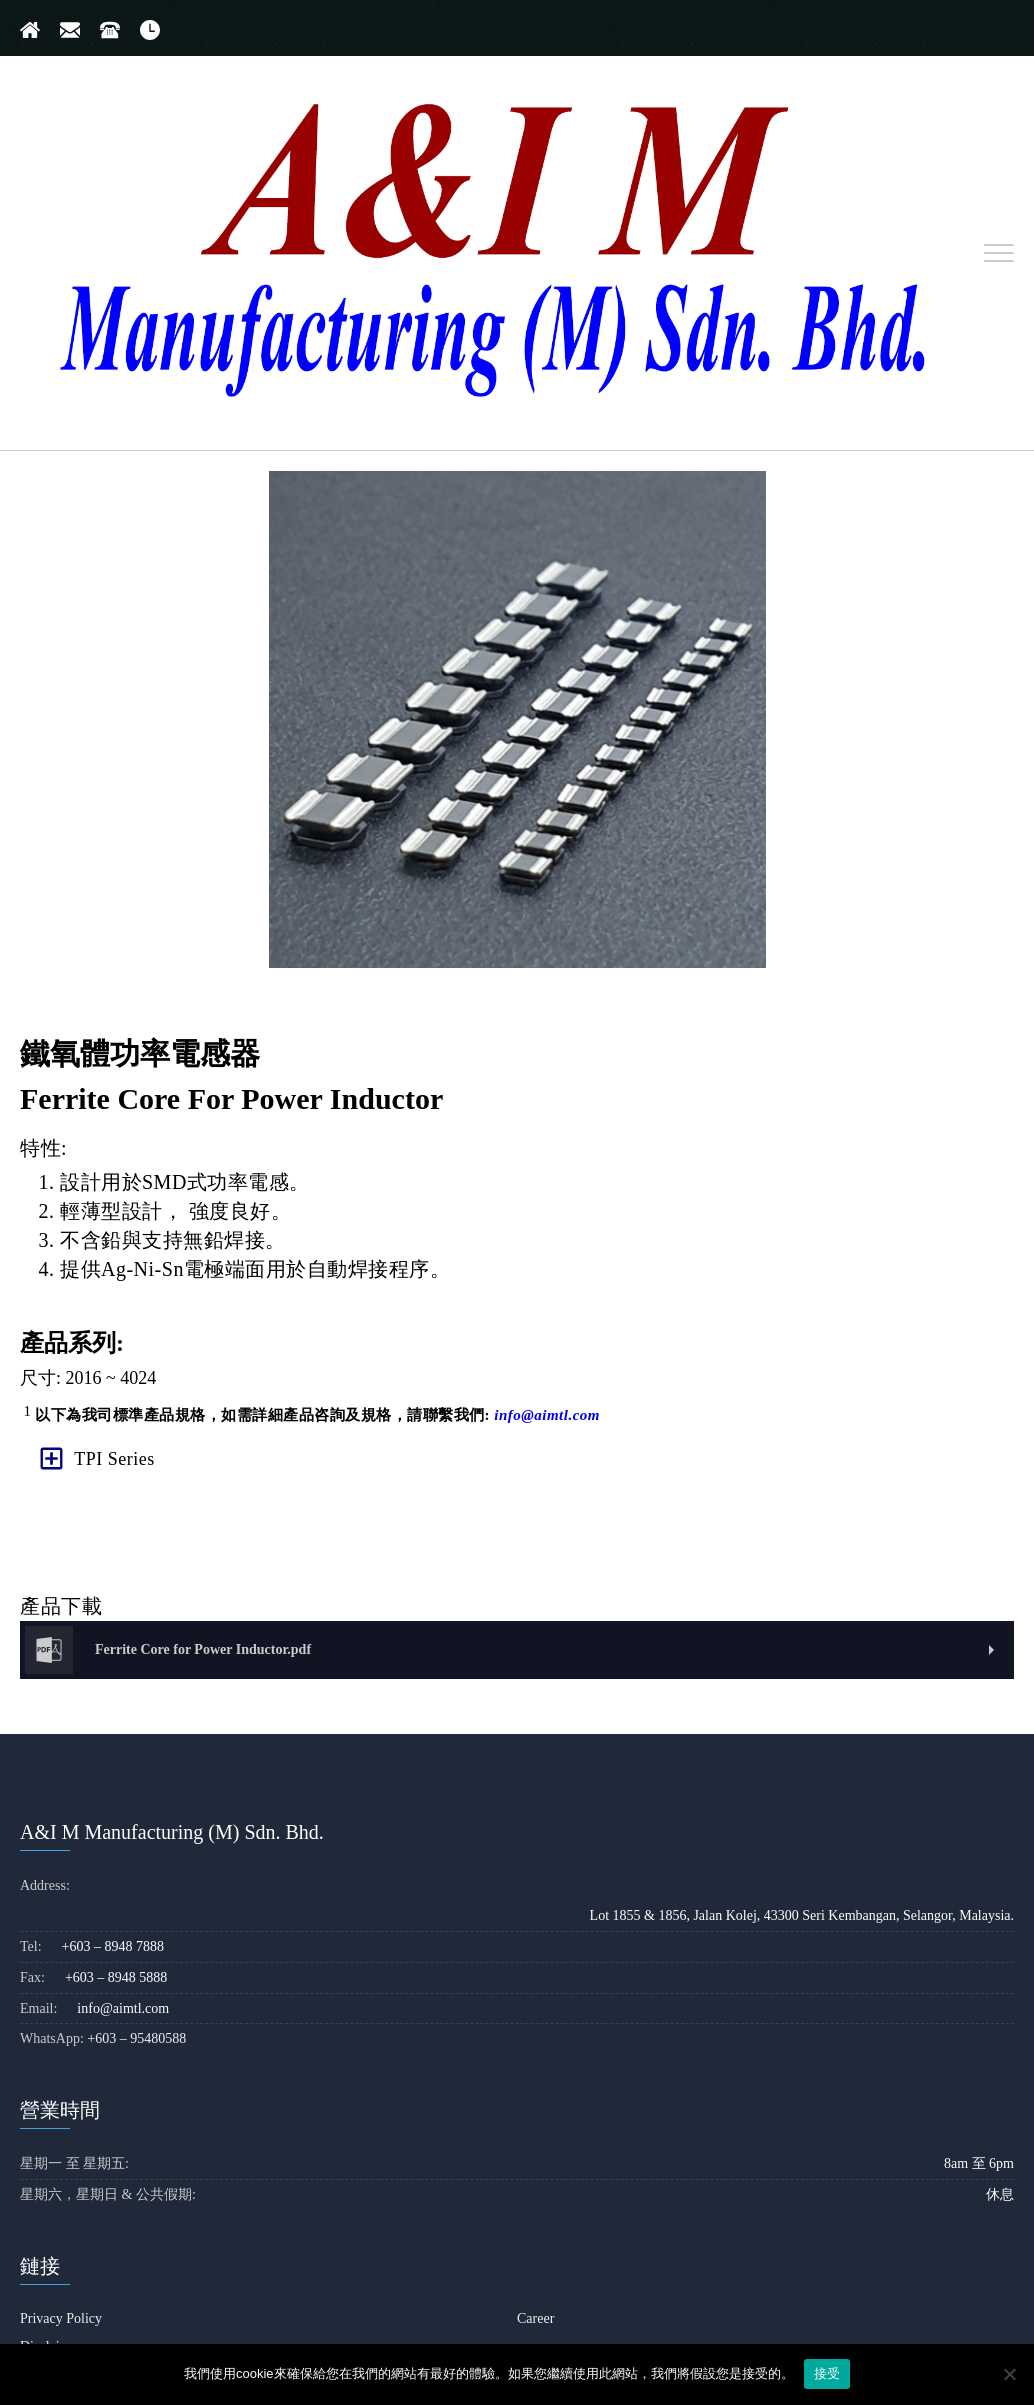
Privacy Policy (61, 2319)
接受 (827, 2373)
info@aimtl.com (547, 1415)
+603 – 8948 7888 (113, 1947)
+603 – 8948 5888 (116, 1978)
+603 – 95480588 (136, 2039)
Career (535, 2319)
